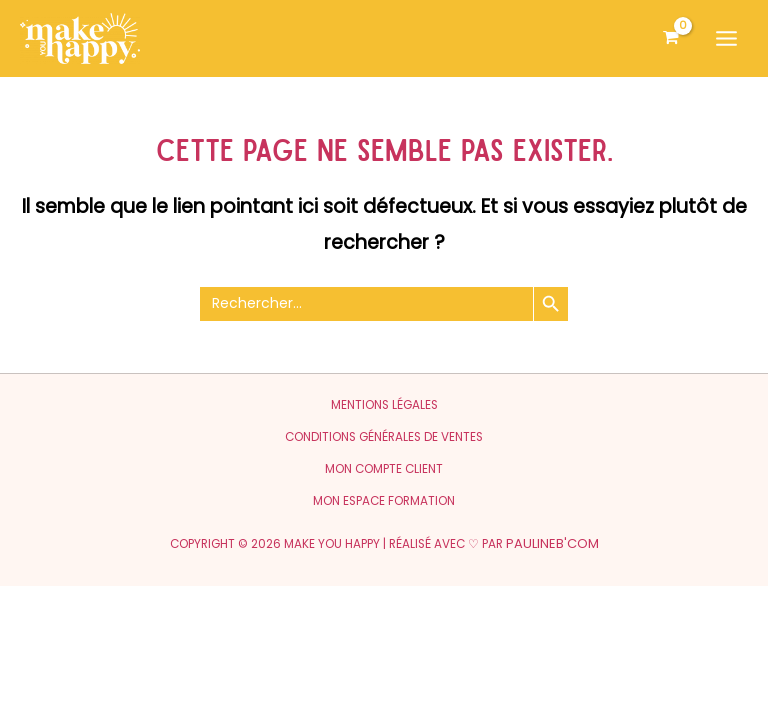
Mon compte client (384, 469)
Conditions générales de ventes (384, 437)
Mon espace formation (384, 501)
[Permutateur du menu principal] (726, 38)
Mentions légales (384, 405)
